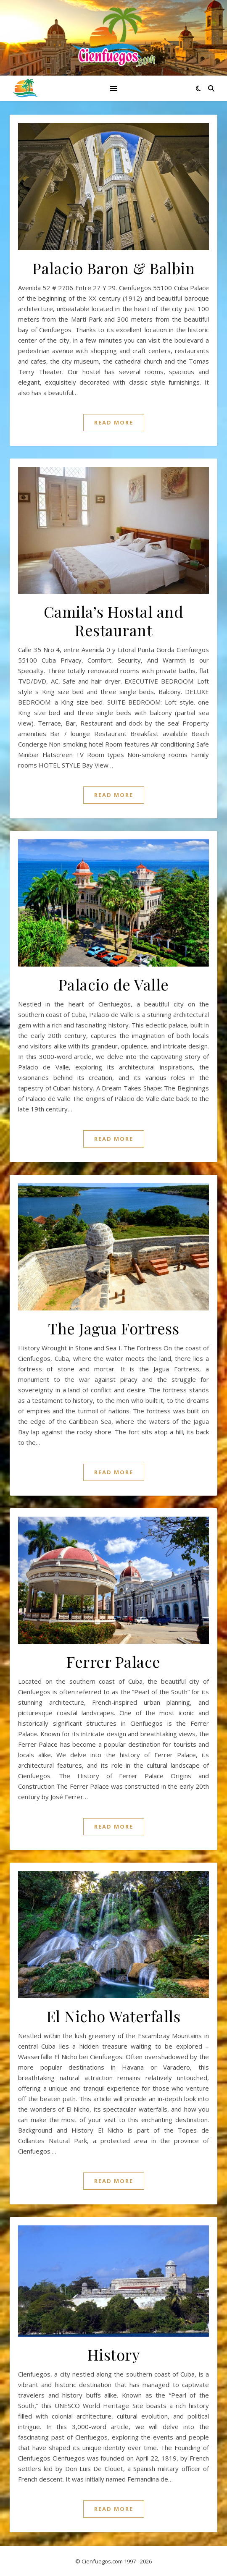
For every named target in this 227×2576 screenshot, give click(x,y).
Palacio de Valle (113, 984)
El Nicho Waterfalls (114, 2016)
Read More (113, 422)
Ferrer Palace (113, 1661)
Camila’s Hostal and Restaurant (114, 620)
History (113, 2354)
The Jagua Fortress (113, 1328)
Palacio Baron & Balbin (113, 268)
